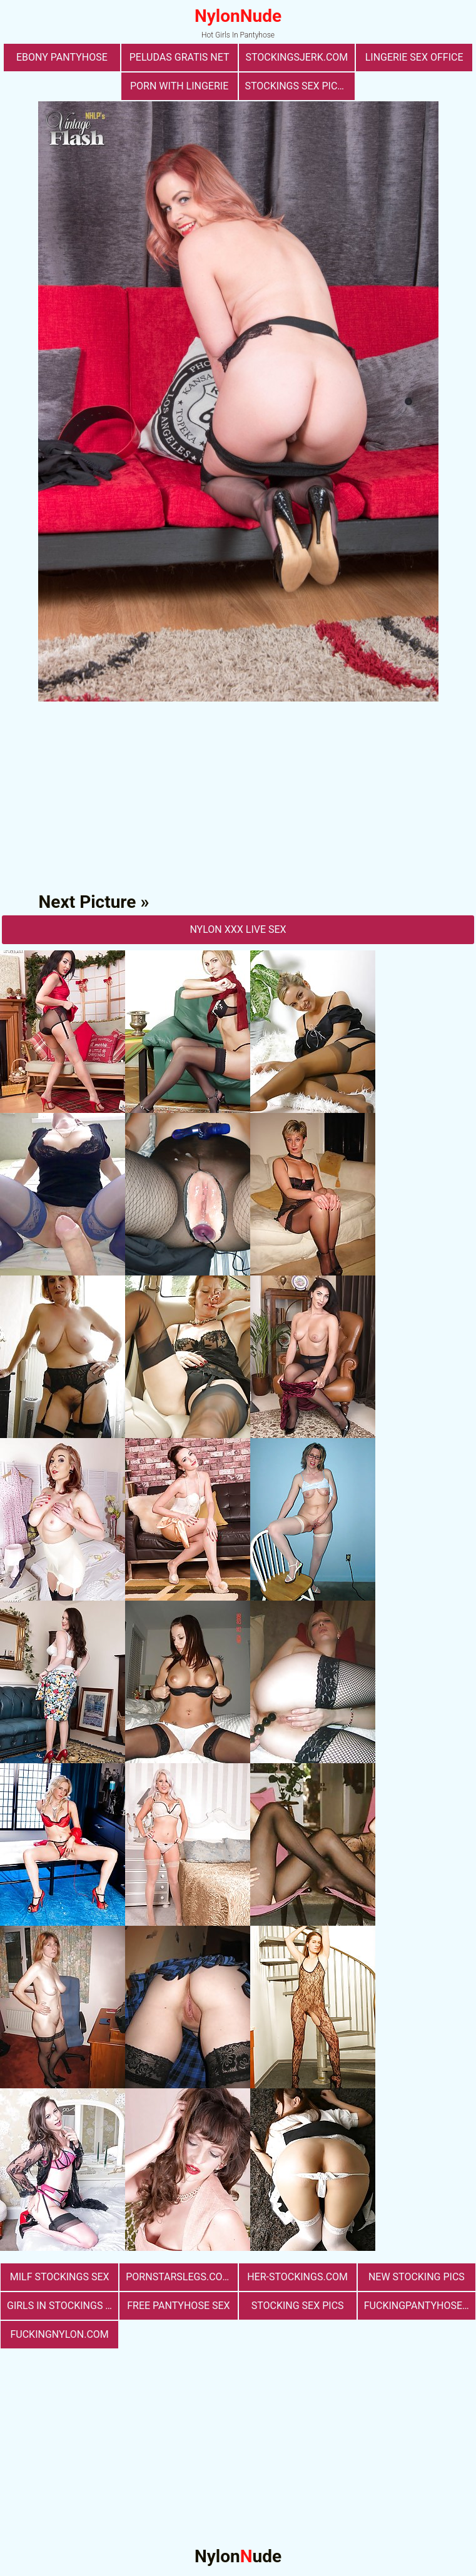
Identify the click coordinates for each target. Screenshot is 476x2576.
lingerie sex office (414, 57)
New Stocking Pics (416, 2277)
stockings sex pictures (300, 86)
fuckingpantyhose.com (419, 2306)
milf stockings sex (59, 2277)
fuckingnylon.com (59, 2334)
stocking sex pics (297, 2306)
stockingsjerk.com (296, 57)
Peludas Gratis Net (179, 57)
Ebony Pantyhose (62, 57)
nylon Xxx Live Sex (238, 929)
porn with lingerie (179, 86)
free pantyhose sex (178, 2306)
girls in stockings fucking (62, 2306)
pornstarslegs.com (178, 2277)
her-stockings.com (297, 2277)
